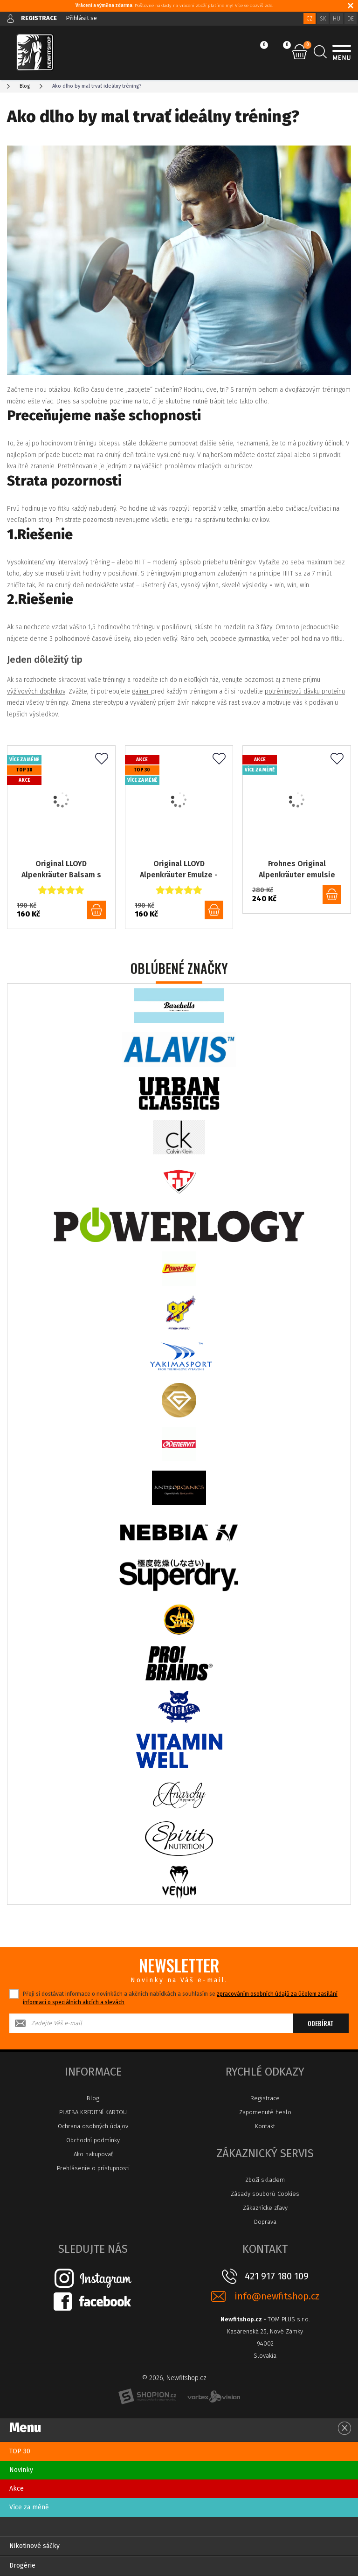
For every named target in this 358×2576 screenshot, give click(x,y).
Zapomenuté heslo (265, 2112)
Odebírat (321, 2023)
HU (336, 18)
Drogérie (22, 2565)
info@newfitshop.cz (276, 2296)
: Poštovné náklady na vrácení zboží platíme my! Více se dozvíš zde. (174, 5)
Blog (93, 2098)
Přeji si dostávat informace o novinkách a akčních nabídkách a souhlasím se (180, 1998)
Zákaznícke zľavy (265, 2207)
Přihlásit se (81, 17)
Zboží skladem (265, 2179)
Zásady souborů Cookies (265, 2193)
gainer (141, 691)
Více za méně (29, 2507)
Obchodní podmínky (93, 2140)
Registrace (265, 2098)
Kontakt (265, 2126)
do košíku (96, 910)
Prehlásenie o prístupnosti (93, 2168)
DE (350, 18)
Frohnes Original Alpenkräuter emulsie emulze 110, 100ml (297, 870)
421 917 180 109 (277, 2276)
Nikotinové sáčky (34, 2546)
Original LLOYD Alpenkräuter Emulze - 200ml (179, 870)
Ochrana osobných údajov (93, 2126)
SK (323, 18)
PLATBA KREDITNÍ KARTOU (93, 2112)
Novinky (21, 2470)
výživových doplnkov (36, 691)
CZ (309, 18)
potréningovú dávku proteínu (305, 691)
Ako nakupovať (93, 2154)
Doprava (265, 2221)
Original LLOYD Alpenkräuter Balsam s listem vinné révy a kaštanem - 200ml (61, 870)
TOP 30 (19, 2451)
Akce (16, 2489)
